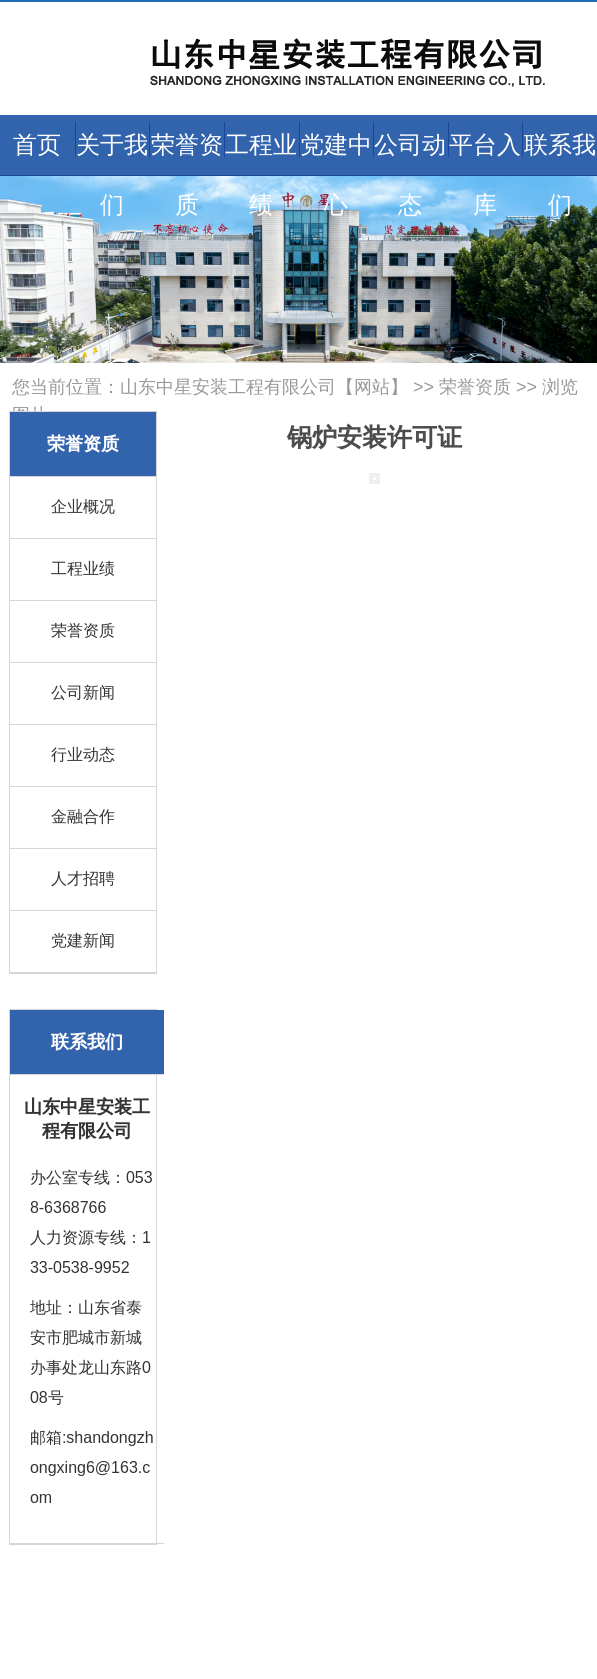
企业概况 (83, 506)
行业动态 (83, 754)
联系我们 (560, 174)
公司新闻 (83, 692)
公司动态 (410, 174)
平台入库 (485, 174)
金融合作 (83, 816)
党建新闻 (83, 940)
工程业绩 (261, 174)
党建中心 (336, 174)
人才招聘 (83, 878)
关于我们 (112, 174)
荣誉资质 (187, 174)
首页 (37, 144)
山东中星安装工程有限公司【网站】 (264, 387)
